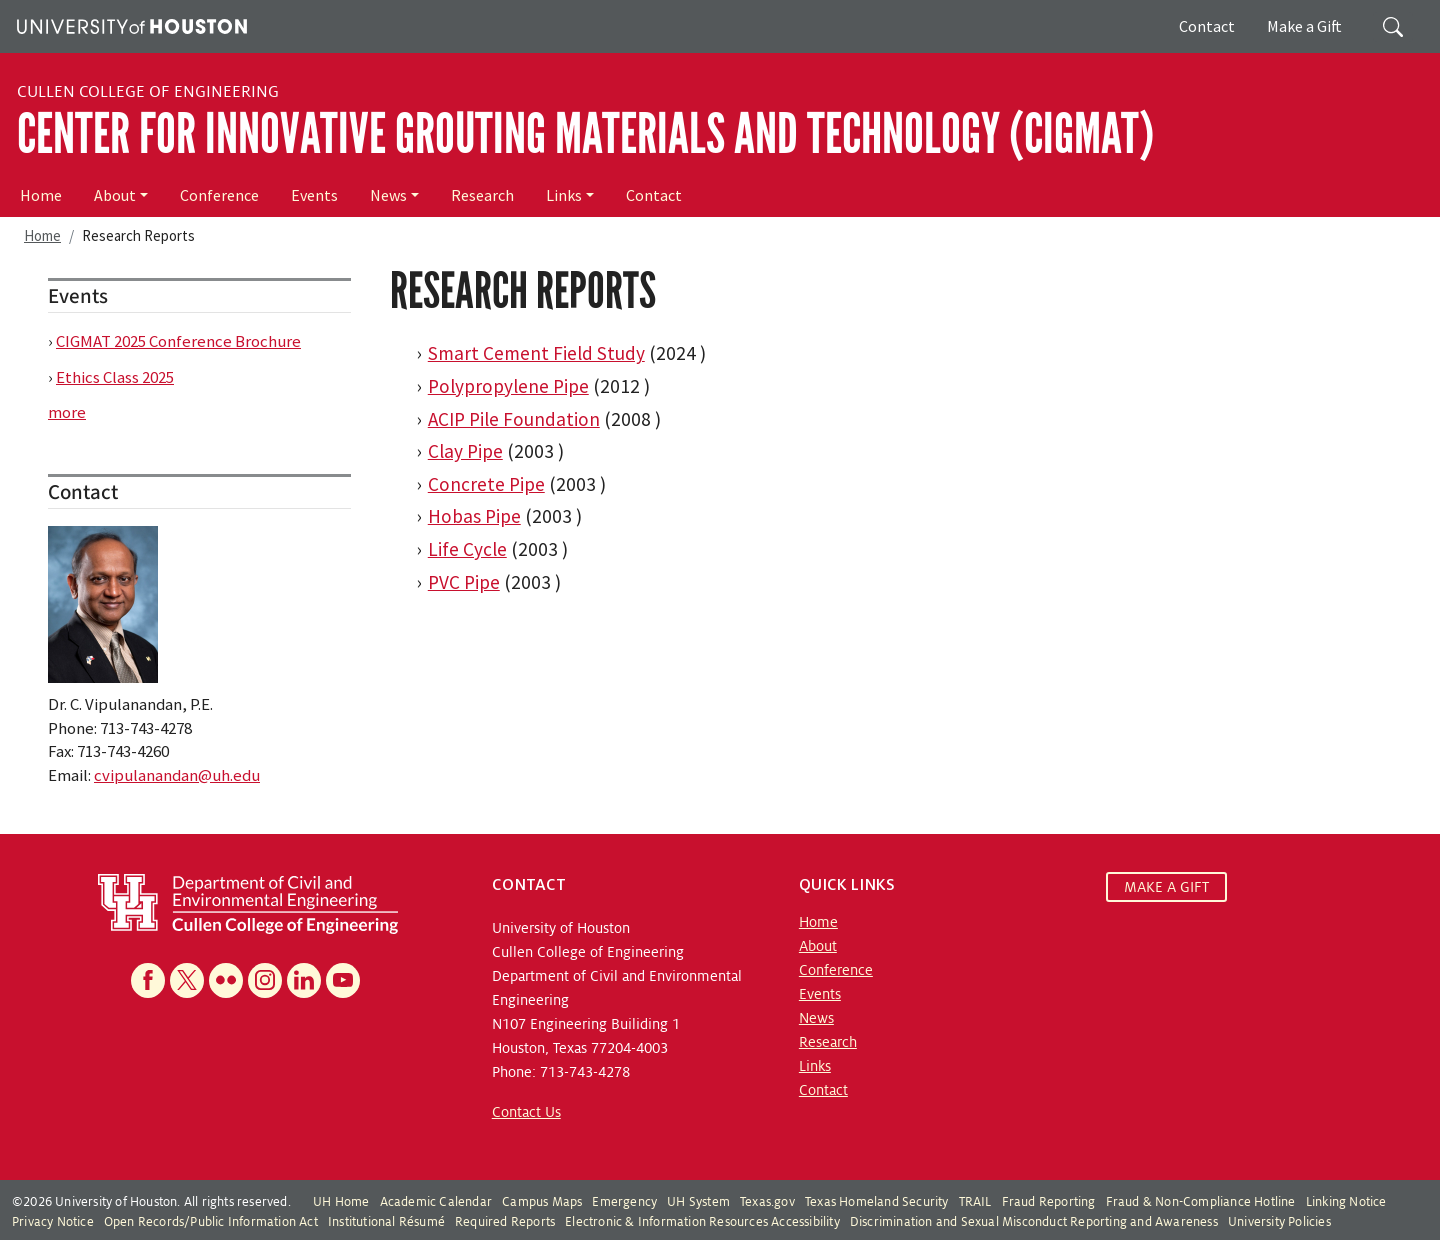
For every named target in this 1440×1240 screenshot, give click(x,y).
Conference (219, 195)
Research (482, 195)
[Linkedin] (304, 980)
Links (564, 195)
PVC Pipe (464, 582)
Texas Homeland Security (877, 1202)
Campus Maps (542, 1202)
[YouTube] (343, 980)
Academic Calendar (436, 1202)
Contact (1207, 26)
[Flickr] (226, 980)
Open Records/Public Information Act (211, 1222)
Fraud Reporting (1049, 1202)
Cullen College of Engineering (148, 92)
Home (41, 195)
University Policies (1279, 1222)
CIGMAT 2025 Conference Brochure (178, 341)
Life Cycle (467, 549)
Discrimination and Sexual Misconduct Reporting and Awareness (1034, 1222)
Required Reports (505, 1222)
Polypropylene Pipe (508, 386)
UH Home (341, 1202)
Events (314, 195)
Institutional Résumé (386, 1222)
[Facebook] (148, 980)
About (115, 195)
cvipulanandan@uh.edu (177, 775)
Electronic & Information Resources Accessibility (702, 1222)
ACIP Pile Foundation (514, 419)
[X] (187, 980)
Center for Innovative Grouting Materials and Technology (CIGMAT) (585, 134)
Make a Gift (1304, 26)
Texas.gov (767, 1202)
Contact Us (526, 1112)
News (388, 195)
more (67, 412)
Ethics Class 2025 (115, 377)
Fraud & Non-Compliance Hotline (1201, 1202)
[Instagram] (265, 980)
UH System (698, 1202)
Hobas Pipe (474, 516)
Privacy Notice (53, 1222)
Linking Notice (1346, 1202)
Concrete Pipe (486, 484)
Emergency (624, 1202)
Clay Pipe (465, 451)
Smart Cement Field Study (536, 353)
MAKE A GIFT (1166, 887)
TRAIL (975, 1202)
